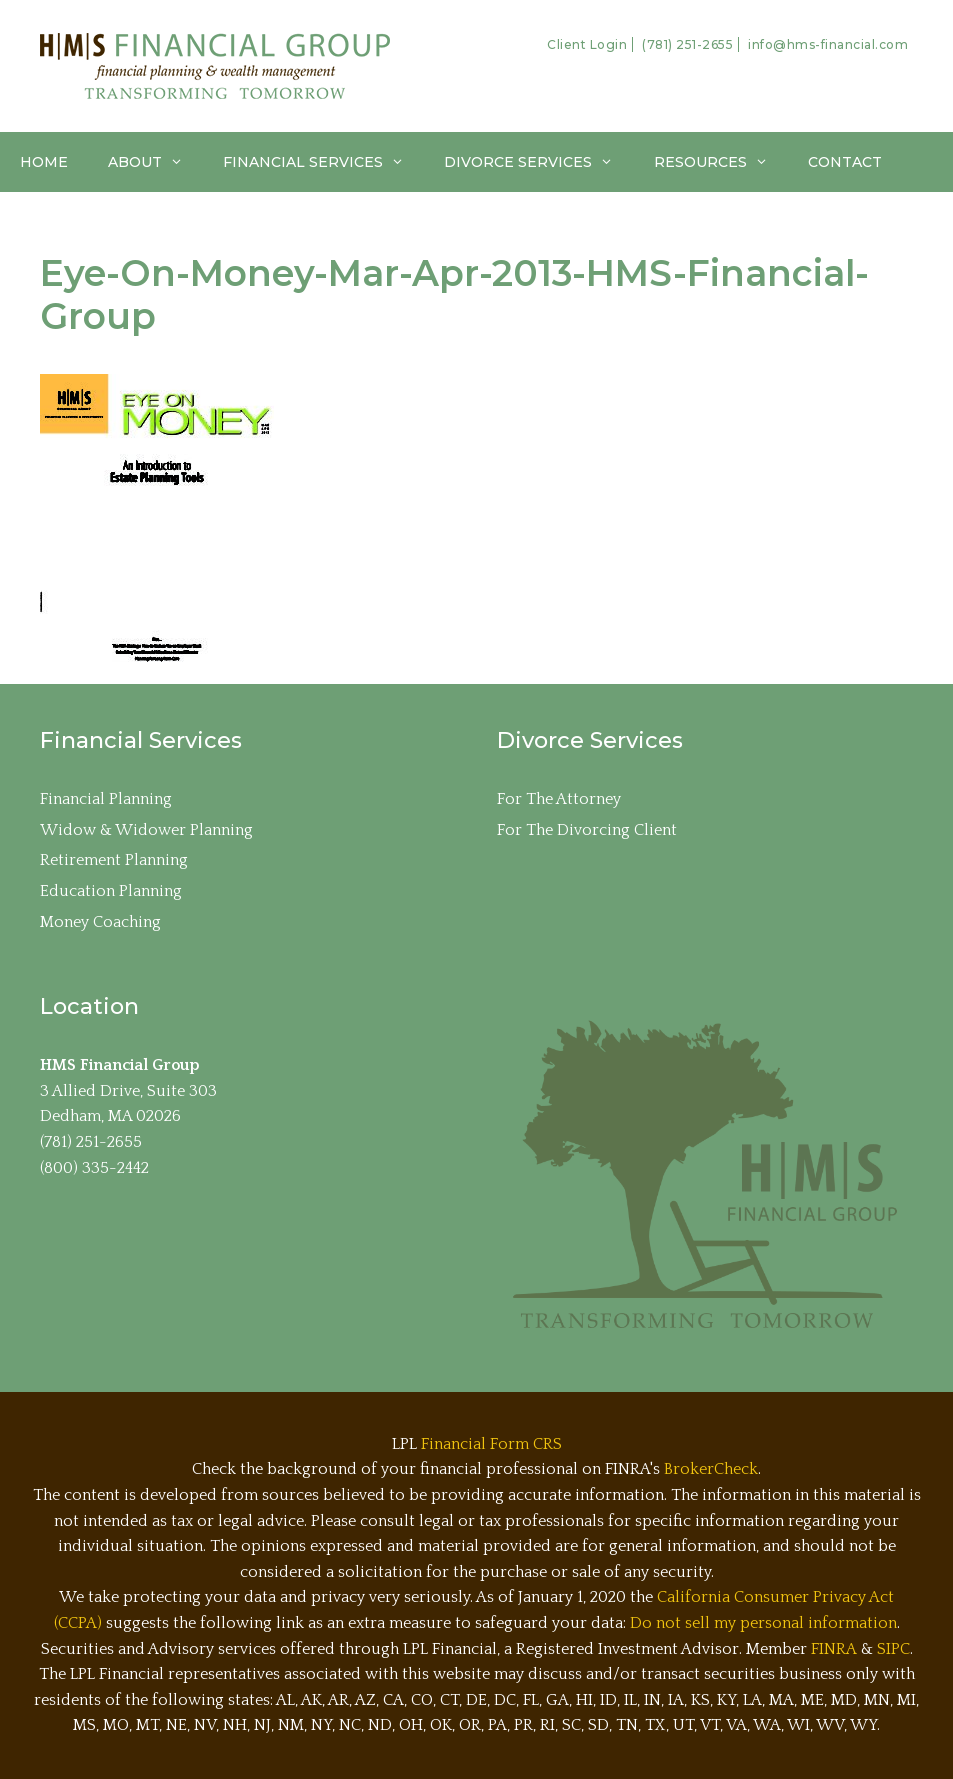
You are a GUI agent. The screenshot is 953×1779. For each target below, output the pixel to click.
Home (44, 162)
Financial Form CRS (491, 1444)
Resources (721, 162)
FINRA (834, 1649)
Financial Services (323, 162)
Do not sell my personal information (763, 1623)
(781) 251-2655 (687, 44)
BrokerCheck (711, 1469)
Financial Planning (106, 799)
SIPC (893, 1649)
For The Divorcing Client (587, 830)
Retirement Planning (114, 860)
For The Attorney (559, 799)
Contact (845, 162)
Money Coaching (100, 922)
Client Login (587, 44)
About (155, 162)
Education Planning (111, 891)
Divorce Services (538, 162)
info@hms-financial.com (828, 44)
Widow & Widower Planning (146, 830)
